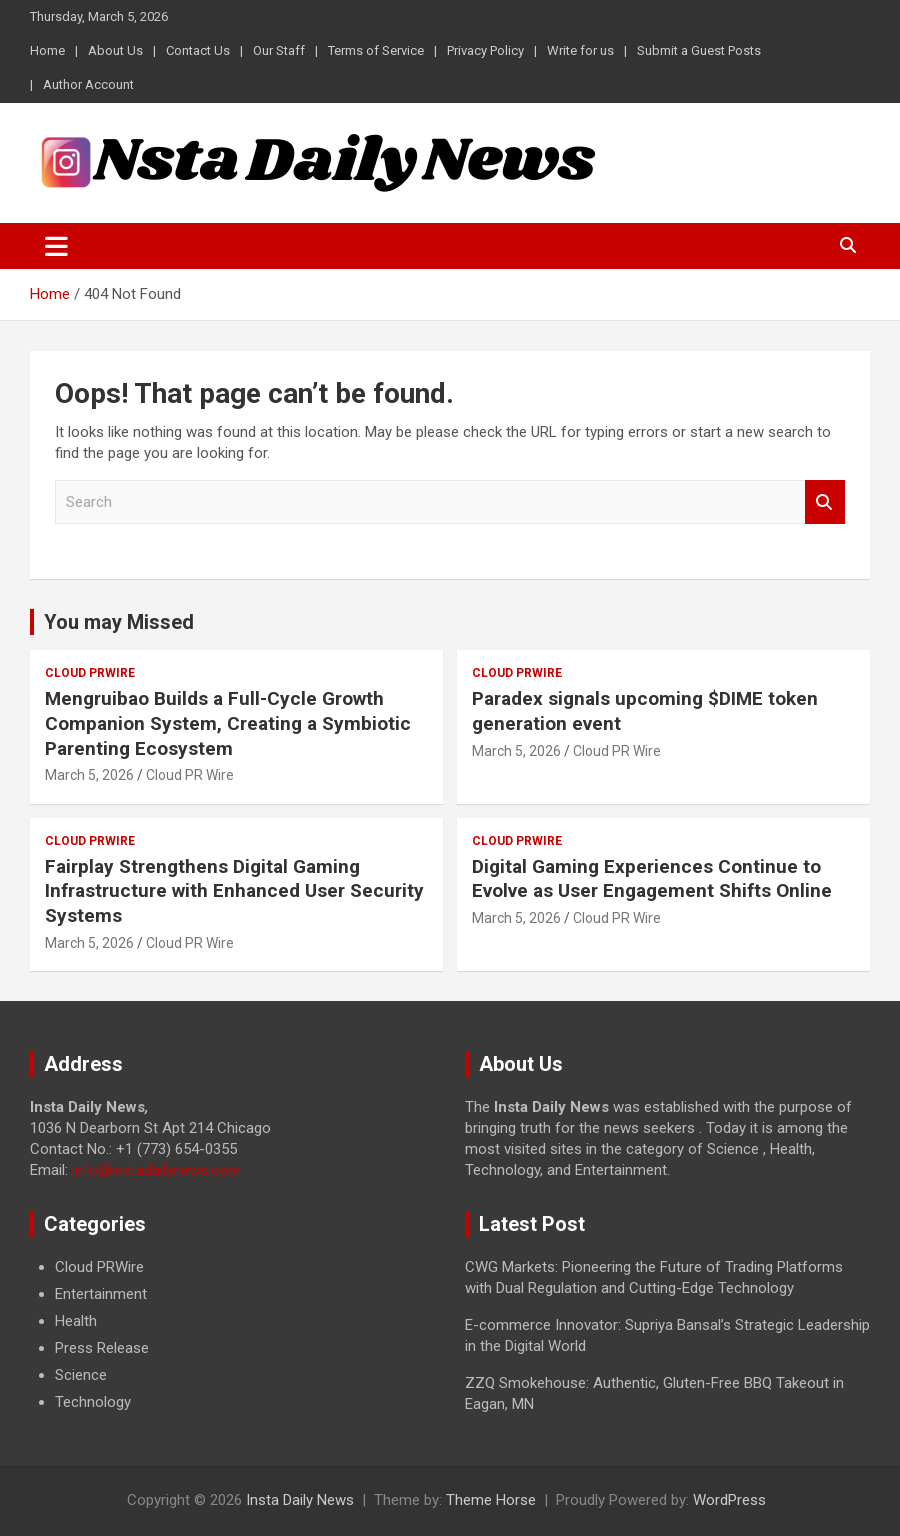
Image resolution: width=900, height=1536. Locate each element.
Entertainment (101, 1294)
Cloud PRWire (90, 673)
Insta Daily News (300, 1500)
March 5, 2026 (89, 775)
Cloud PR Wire (190, 775)
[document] (232, 1335)
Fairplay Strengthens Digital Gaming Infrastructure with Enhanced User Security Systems (234, 891)
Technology (93, 1402)
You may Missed (119, 622)
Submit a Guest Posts (699, 50)
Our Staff (279, 50)
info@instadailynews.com (156, 1170)
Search (825, 502)
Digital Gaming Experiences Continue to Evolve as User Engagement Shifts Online (652, 879)
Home (47, 50)
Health (76, 1321)
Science (81, 1375)
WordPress (729, 1500)
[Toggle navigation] (56, 246)
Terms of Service (376, 50)
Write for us (580, 50)
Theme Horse (491, 1500)
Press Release (102, 1348)
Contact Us (198, 50)
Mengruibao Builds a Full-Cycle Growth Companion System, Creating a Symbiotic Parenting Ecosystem (228, 723)
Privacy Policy (485, 50)
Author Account (88, 84)
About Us (115, 50)
